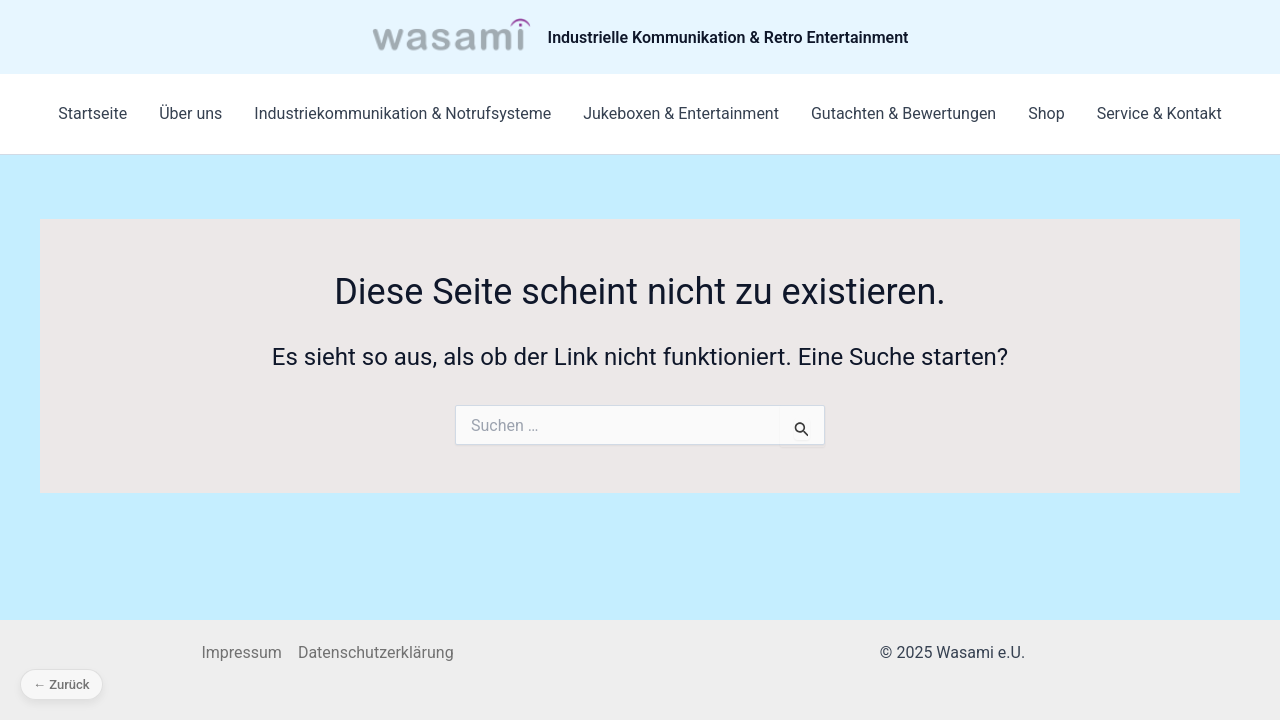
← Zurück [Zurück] (61, 684)
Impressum (241, 652)
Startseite (92, 113)
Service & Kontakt (1159, 113)
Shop (1046, 113)
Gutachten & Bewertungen (903, 113)
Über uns (190, 113)
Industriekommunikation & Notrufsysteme (402, 113)
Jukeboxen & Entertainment (681, 113)
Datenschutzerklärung (376, 652)
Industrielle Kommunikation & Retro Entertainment (728, 37)
